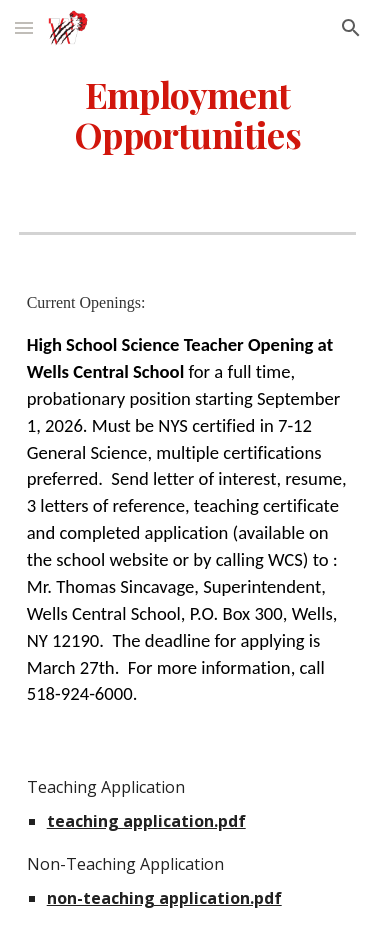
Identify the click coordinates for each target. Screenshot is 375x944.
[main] (188, 115)
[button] (24, 27)
